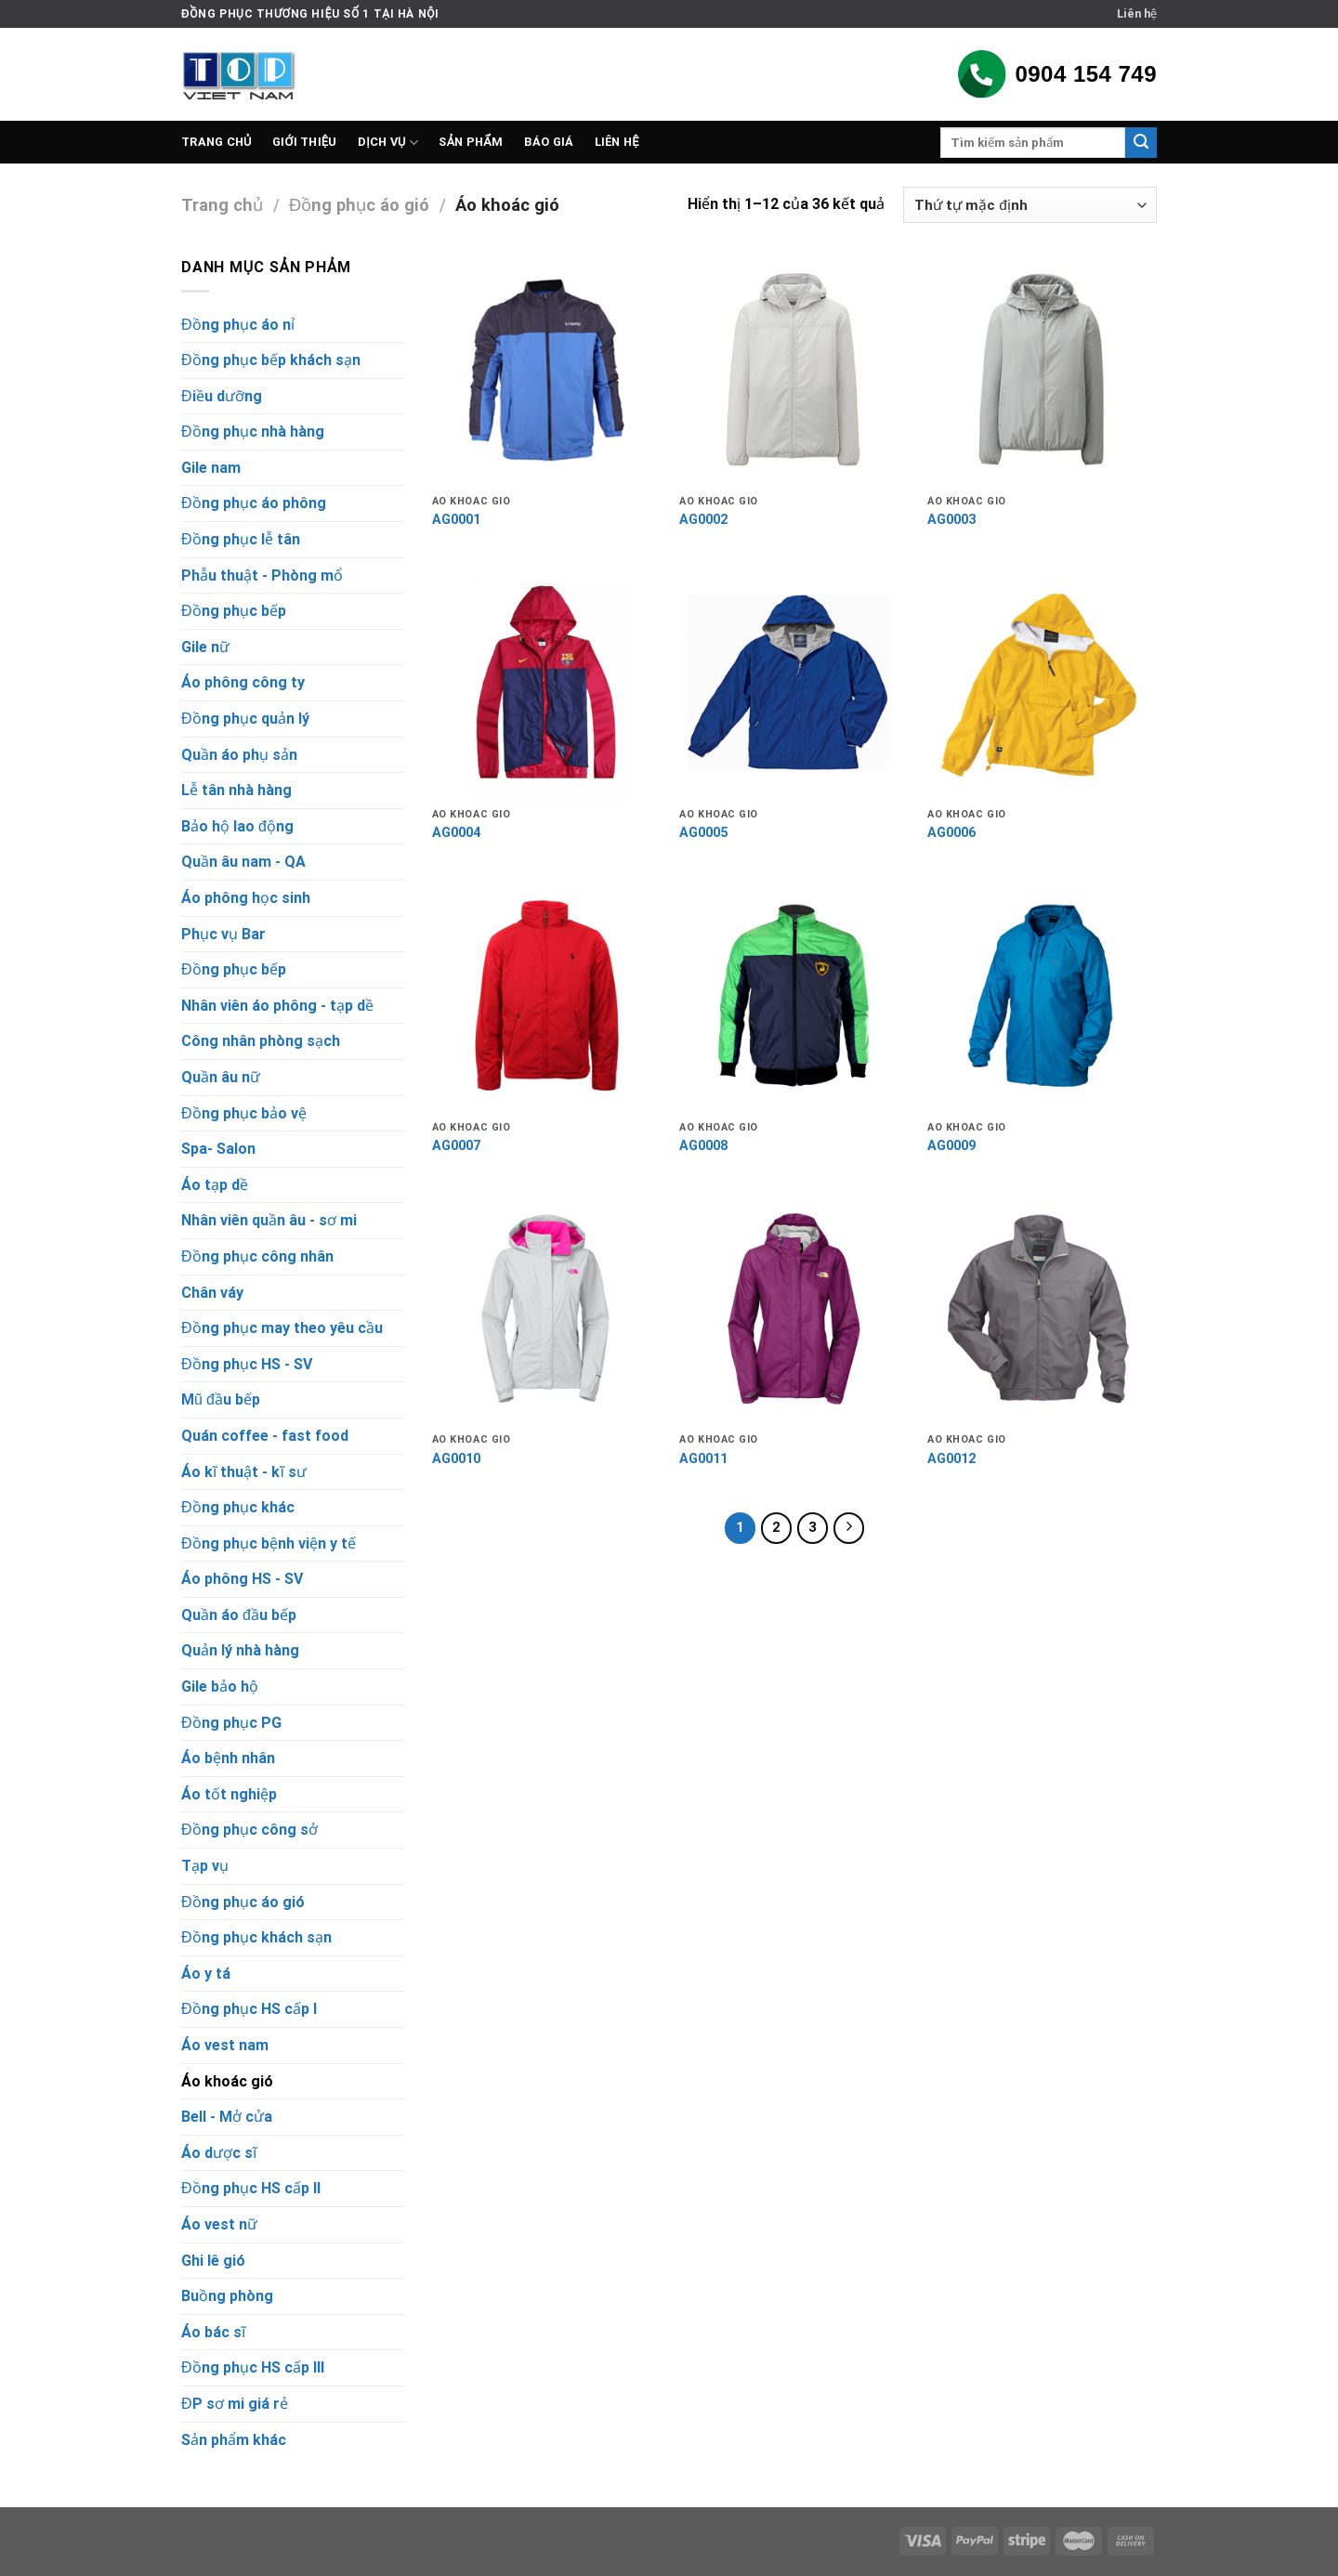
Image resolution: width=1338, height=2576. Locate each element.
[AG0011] (794, 1309)
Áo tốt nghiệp (229, 1794)
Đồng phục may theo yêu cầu (282, 1328)
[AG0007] (547, 996)
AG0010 (456, 1459)
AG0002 (703, 520)
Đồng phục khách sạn (256, 1937)
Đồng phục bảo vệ (244, 1113)
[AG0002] (794, 370)
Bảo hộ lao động (237, 826)
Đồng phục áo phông (253, 503)
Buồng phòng (227, 2296)
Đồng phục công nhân (257, 1256)
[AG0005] (794, 683)
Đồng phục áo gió (359, 205)
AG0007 (456, 1146)
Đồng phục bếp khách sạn (271, 360)
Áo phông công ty (243, 682)
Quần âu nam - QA (243, 861)
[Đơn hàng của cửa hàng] (1030, 205)
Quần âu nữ (220, 1077)
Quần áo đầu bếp (238, 1615)
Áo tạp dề (214, 1185)
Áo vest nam (225, 2045)
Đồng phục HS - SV (246, 1364)
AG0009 (951, 1146)
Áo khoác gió (227, 2081)
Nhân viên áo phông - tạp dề (277, 1005)
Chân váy (212, 1292)
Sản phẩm (471, 142)
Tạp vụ (205, 1866)
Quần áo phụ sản (239, 755)
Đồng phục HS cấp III (252, 2367)
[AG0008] (794, 996)
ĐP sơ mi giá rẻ (234, 2404)
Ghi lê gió (213, 2260)
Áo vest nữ (219, 2224)
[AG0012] (1042, 1309)
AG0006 (951, 833)
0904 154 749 (1055, 74)
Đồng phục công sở (249, 1829)
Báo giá (549, 142)
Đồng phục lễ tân (240, 539)
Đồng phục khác (238, 1507)
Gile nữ (205, 647)
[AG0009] (1042, 996)
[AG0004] (547, 683)
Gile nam (211, 468)
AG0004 (456, 833)
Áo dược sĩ (218, 2153)
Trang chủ (216, 142)
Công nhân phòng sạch (260, 1041)
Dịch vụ (388, 142)
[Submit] (1141, 143)
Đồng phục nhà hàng (252, 431)
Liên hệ (1137, 13)
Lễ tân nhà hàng (236, 790)
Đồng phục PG (231, 1723)
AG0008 (703, 1146)
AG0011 (703, 1459)
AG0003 (951, 520)
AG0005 (703, 833)
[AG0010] (547, 1309)
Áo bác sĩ (213, 2332)
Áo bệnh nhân (228, 1758)
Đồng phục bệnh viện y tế (268, 1543)
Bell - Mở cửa (226, 2116)
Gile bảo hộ (219, 1686)
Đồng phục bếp (233, 611)
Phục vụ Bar (223, 934)
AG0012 (951, 1459)
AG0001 (456, 520)
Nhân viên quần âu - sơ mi (269, 1220)
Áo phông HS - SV (242, 1579)
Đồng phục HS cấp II (251, 2188)
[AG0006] (1042, 683)
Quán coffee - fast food (264, 1436)
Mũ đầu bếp (220, 1399)
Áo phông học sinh (245, 898)
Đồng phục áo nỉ (238, 324)
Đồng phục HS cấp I (249, 2009)
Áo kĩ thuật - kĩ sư (244, 1472)
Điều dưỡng (221, 396)
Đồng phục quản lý (245, 718)
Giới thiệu (304, 142)
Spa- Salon (218, 1148)
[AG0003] (1042, 370)
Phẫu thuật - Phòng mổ (262, 575)
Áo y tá (205, 1973)
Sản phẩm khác (233, 2440)
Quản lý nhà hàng (240, 1650)
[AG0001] (547, 370)
